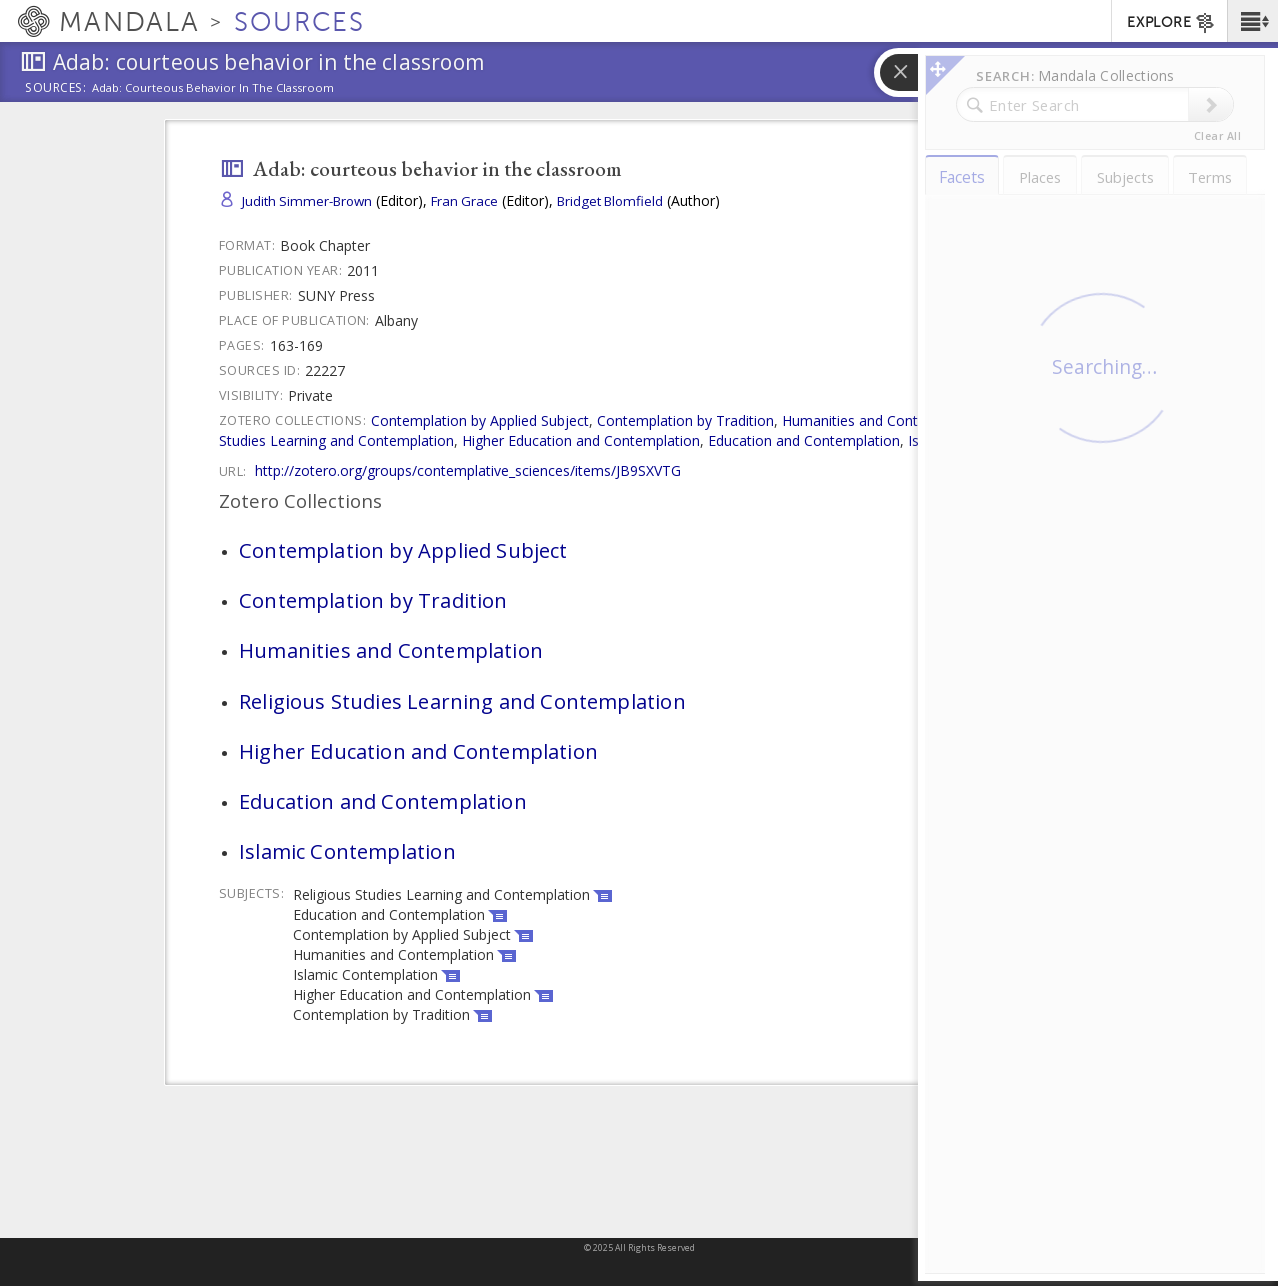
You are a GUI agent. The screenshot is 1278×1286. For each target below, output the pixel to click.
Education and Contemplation (804, 440)
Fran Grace (464, 201)
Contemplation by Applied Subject (480, 420)
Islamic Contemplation (980, 440)
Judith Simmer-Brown (307, 201)
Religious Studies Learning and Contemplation (462, 701)
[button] (1252, 21)
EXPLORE (1171, 23)
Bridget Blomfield (610, 201)
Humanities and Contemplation (882, 420)
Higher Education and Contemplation (581, 440)
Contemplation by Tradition (685, 420)
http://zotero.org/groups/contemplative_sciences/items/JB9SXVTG (468, 470)
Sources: (56, 89)
